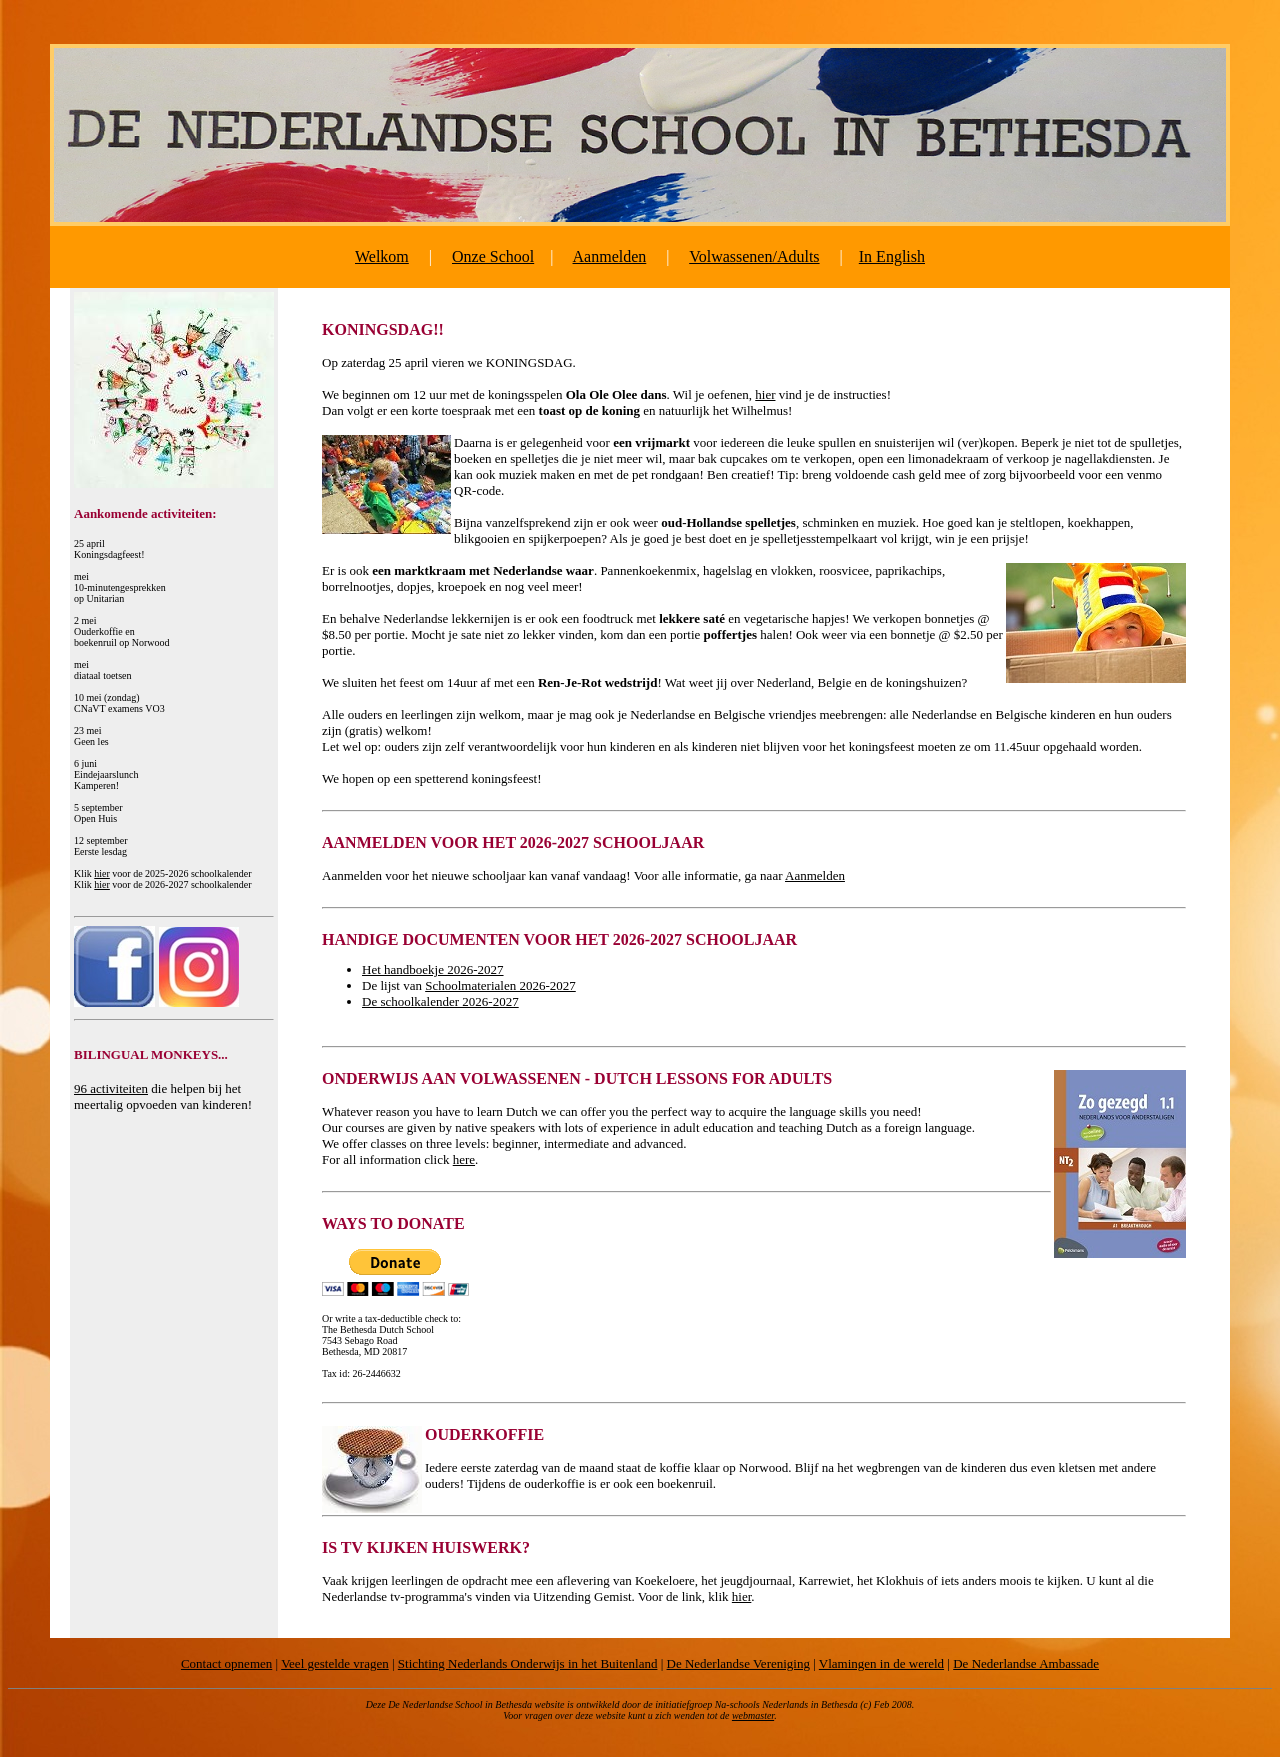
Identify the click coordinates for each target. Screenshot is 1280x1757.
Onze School (493, 256)
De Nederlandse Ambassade (1026, 1663)
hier (102, 873)
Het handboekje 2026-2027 (433, 969)
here (464, 1159)
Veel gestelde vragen (335, 1663)
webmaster (753, 1715)
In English (892, 256)
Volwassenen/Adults (754, 256)
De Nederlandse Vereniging (738, 1663)
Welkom (382, 256)
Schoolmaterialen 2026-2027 (500, 985)
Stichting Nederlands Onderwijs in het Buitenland (528, 1663)
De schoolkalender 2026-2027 (440, 1001)
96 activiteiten (111, 1088)
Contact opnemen (226, 1663)
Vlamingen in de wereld (881, 1663)
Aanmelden (610, 256)
